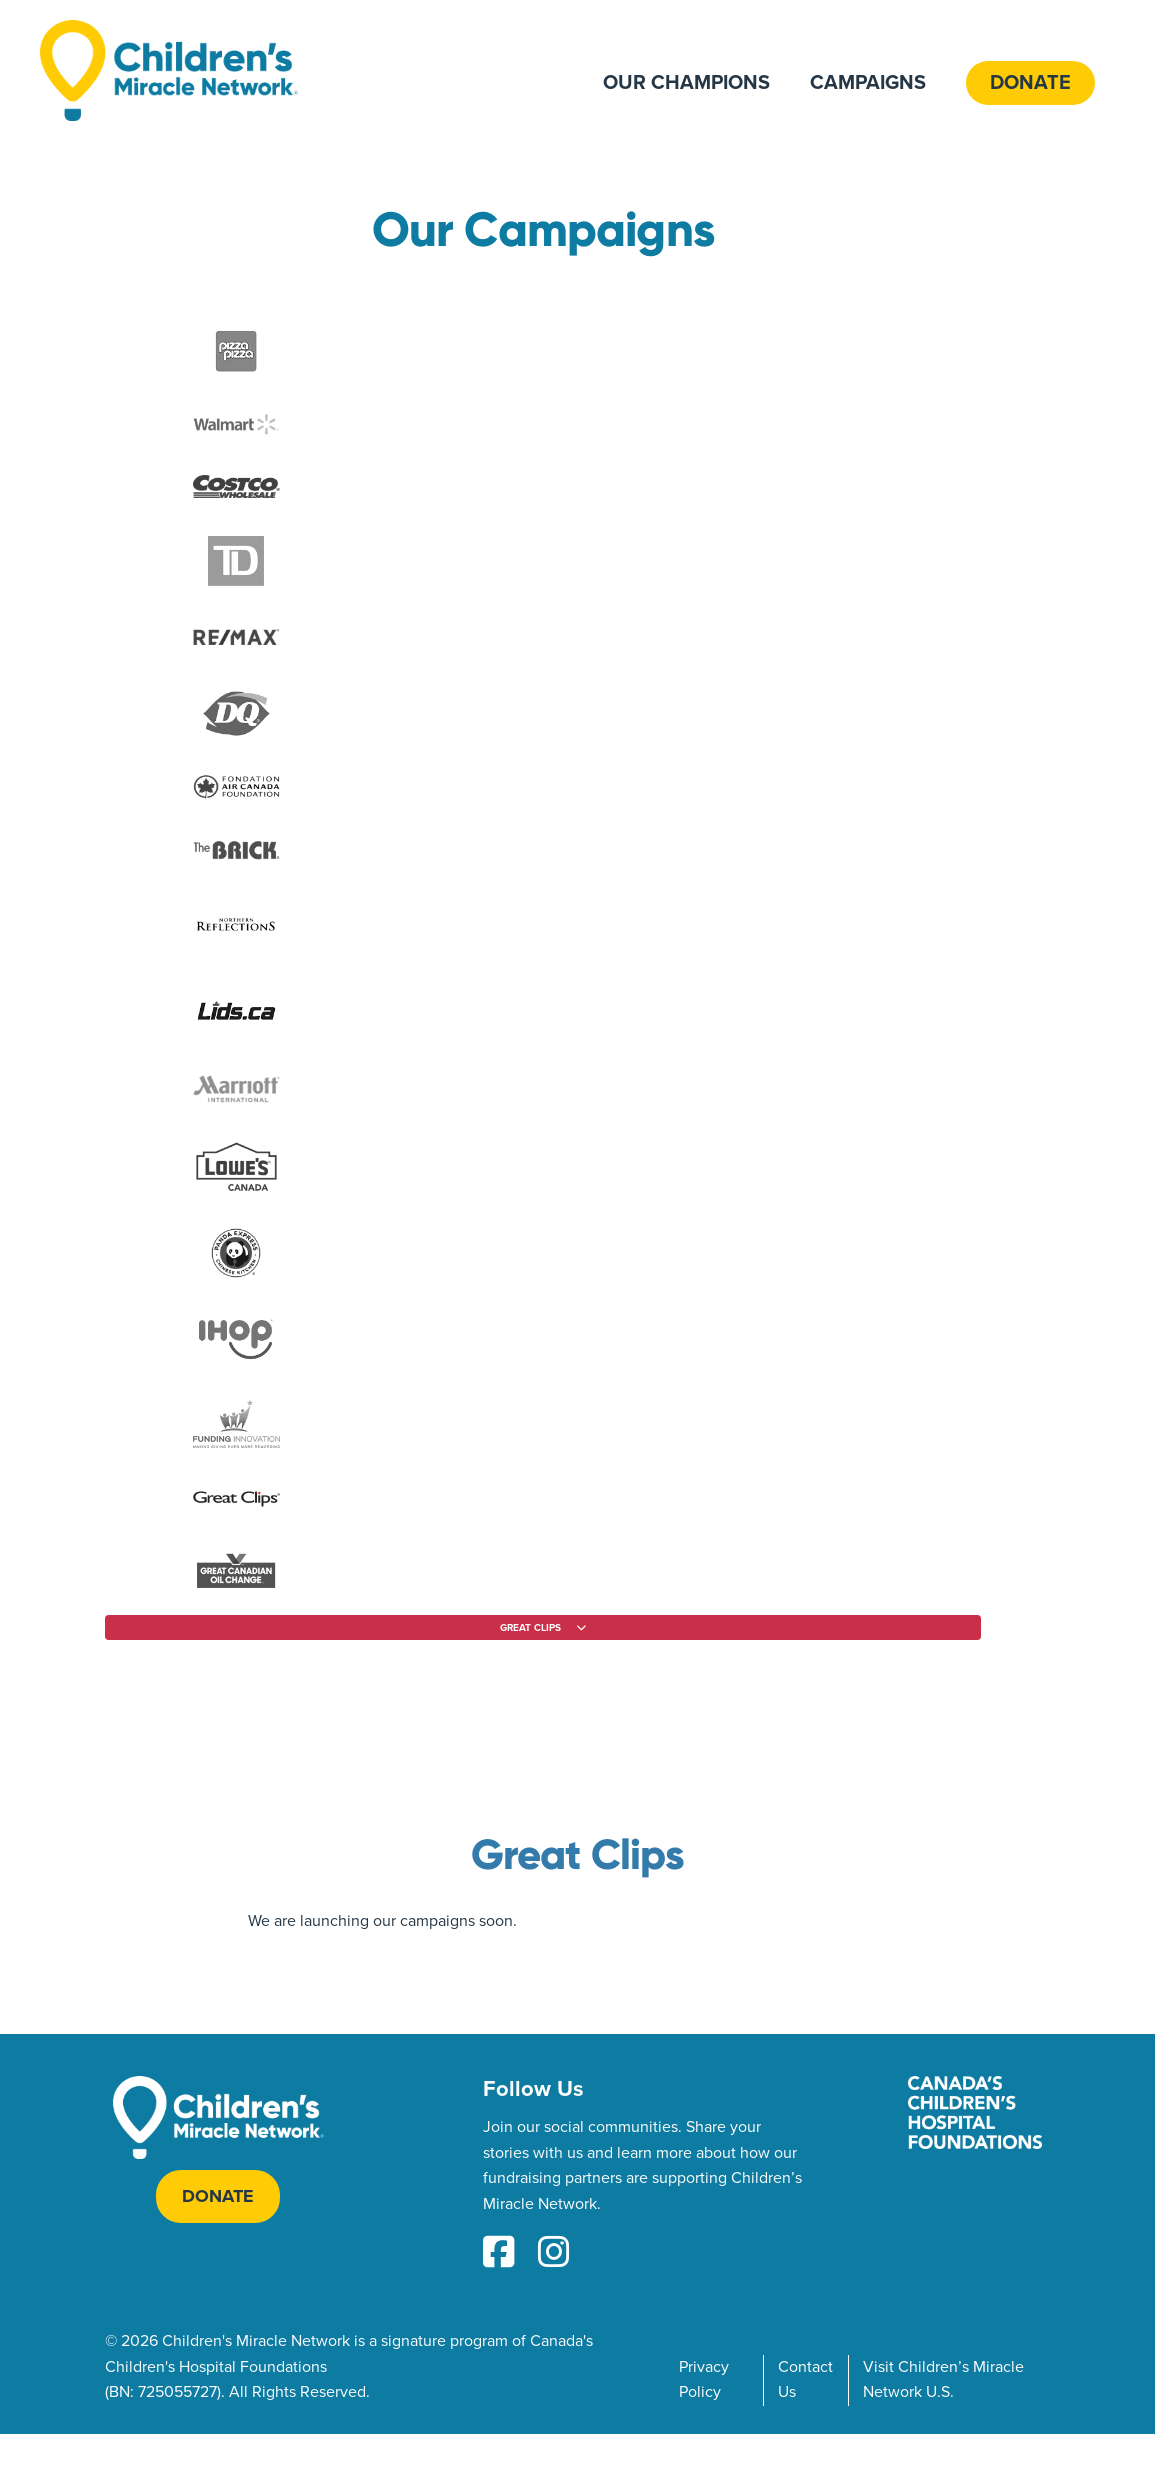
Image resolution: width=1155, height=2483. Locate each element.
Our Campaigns (543, 230)
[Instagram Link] (554, 2254)
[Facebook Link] (499, 2254)
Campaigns (868, 83)
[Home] (169, 70)
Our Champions (686, 83)
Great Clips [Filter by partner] (530, 1628)
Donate (1030, 83)
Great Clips (577, 1855)
